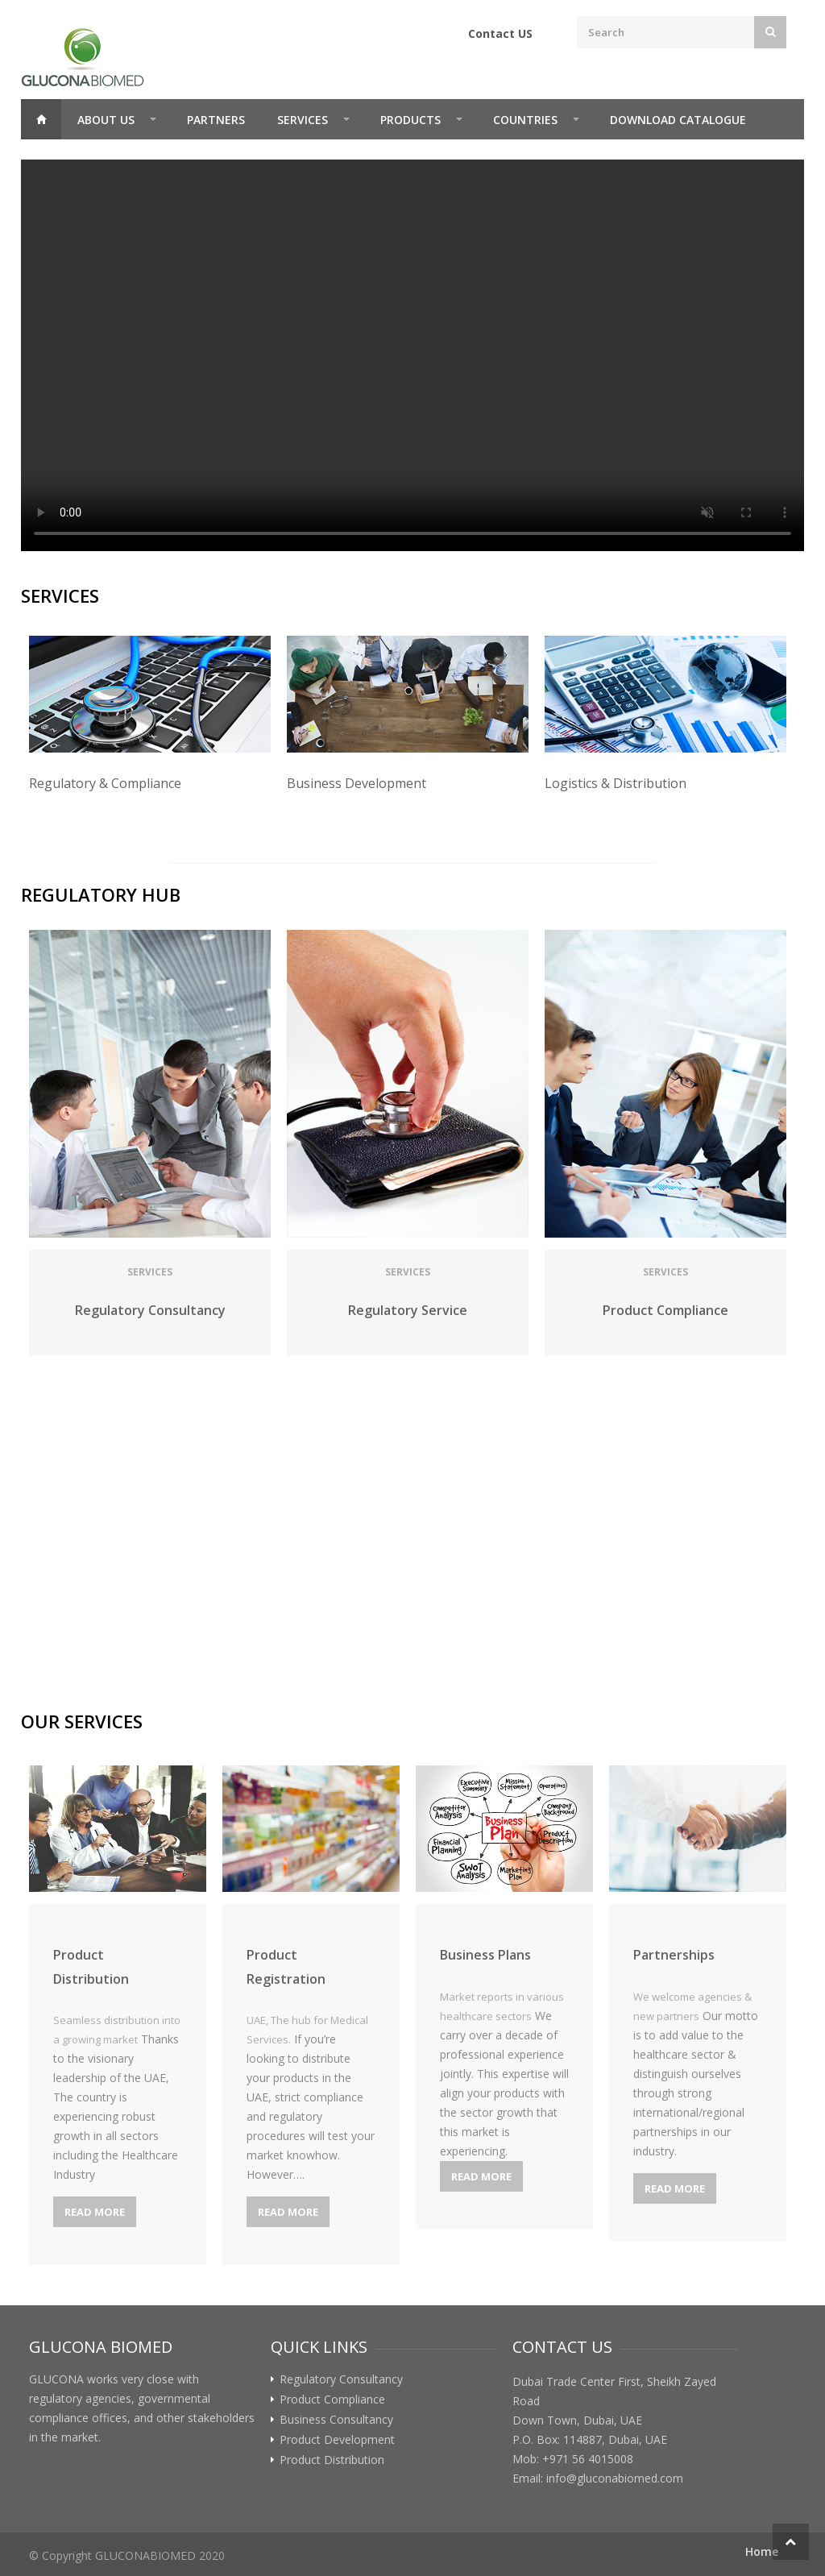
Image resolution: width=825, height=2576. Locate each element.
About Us (106, 119)
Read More (94, 2212)
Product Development (337, 2440)
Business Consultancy (336, 2419)
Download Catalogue (678, 119)
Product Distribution (332, 2460)
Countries (525, 119)
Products (410, 119)
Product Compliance (332, 2399)
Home (41, 119)
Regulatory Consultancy (341, 2379)
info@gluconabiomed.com (614, 2478)
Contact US (500, 33)
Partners (216, 119)
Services (302, 119)
